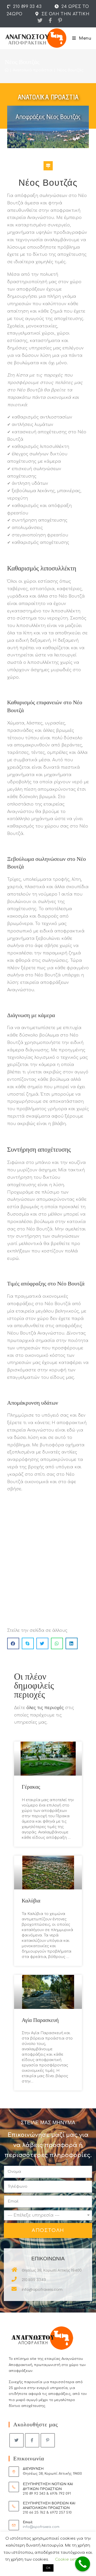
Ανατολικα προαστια (48, 97)
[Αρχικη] (6, 70)
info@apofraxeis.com (41, 2527)
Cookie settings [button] (70, 2559)
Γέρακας (31, 1787)
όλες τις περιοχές (45, 1707)
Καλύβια (31, 1901)
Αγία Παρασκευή (40, 2020)
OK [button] (48, 2568)
